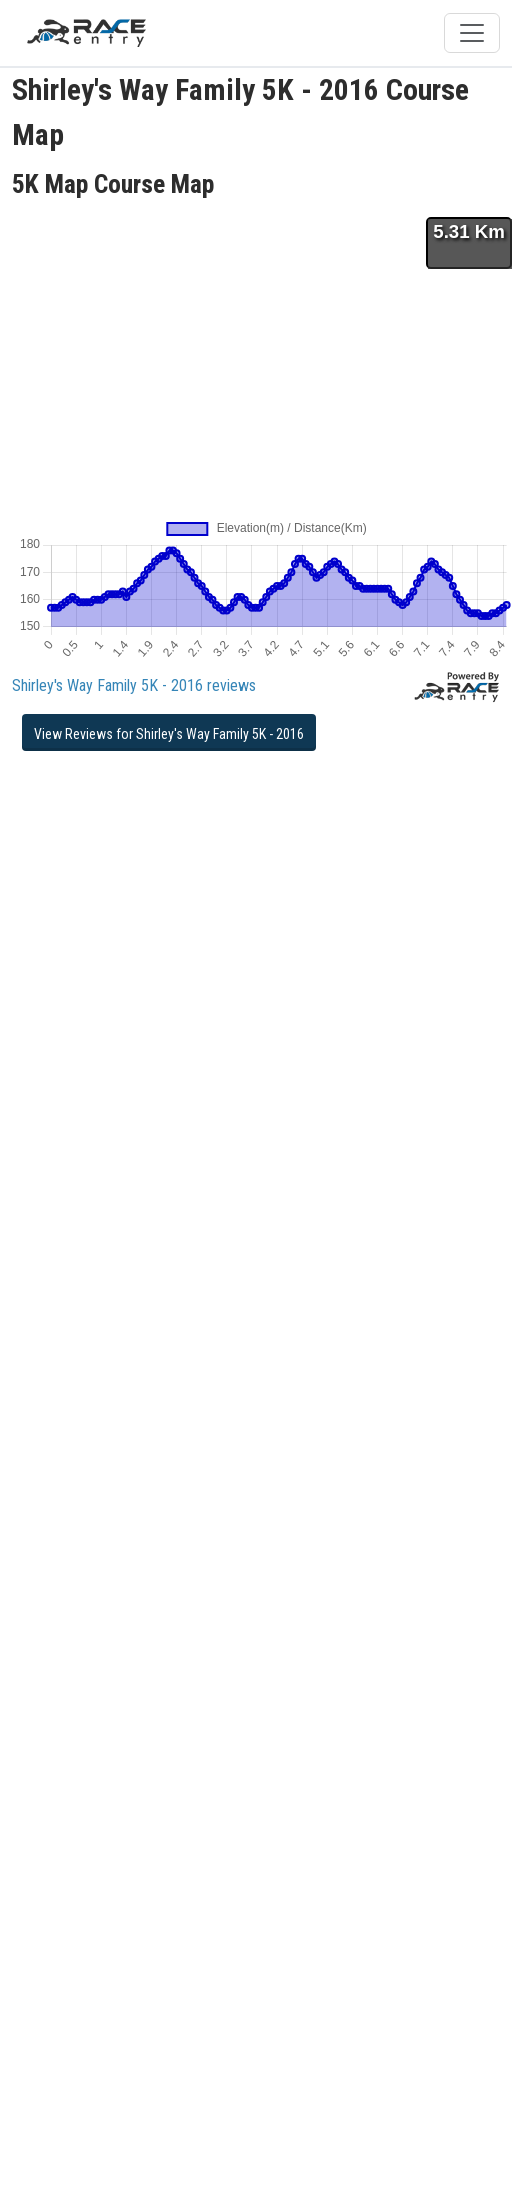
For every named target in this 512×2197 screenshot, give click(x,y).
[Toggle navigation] (472, 33)
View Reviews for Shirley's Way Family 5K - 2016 (169, 734)
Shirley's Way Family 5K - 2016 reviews (134, 685)
